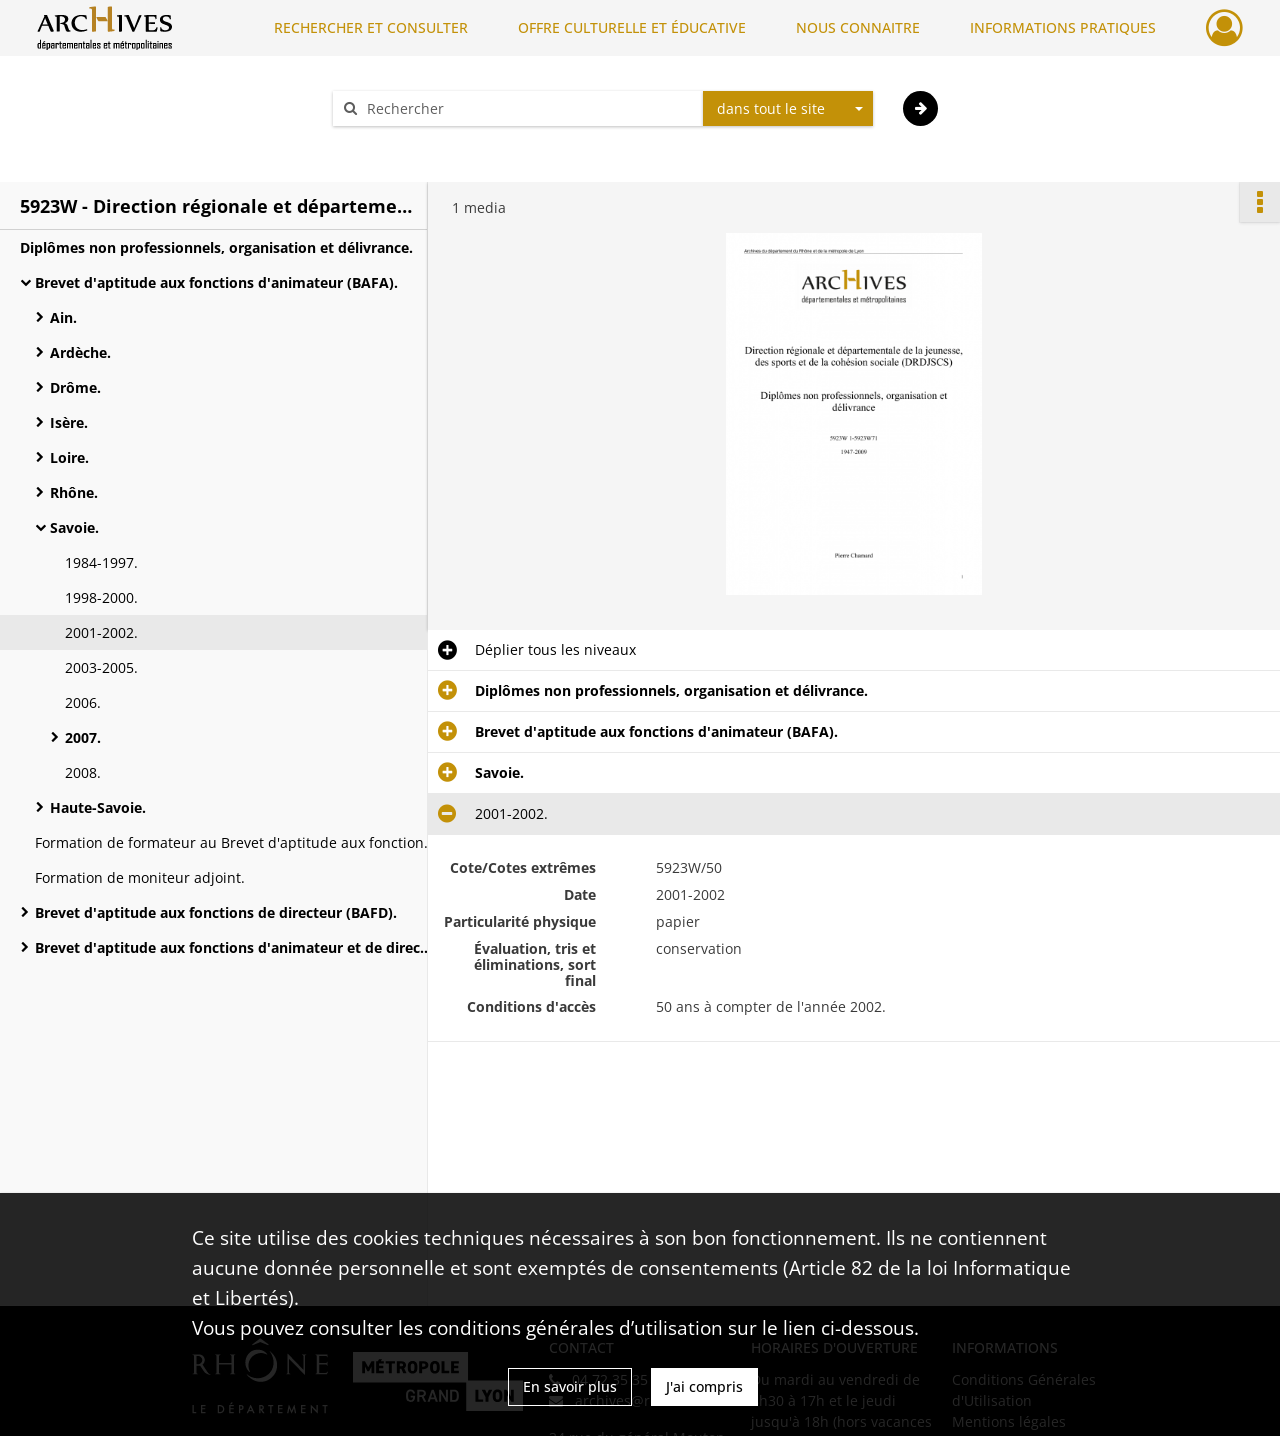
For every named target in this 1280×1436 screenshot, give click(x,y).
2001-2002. (101, 632)
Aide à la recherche (410, 143)
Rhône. (74, 492)
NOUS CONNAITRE (858, 27)
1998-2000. (101, 597)
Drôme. (75, 387)
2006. (83, 702)
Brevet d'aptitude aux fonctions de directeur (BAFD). (216, 912)
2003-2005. (101, 667)
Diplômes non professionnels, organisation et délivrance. (216, 247)
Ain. (63, 317)
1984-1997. (101, 562)
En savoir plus (570, 1386)
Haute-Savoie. (98, 807)
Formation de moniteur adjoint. (140, 877)
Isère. (69, 422)
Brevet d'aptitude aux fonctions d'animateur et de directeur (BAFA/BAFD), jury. (235, 947)
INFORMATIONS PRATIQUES (1063, 27)
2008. (83, 772)
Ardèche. (80, 352)
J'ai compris (704, 1386)
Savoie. (74, 527)
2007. (83, 737)
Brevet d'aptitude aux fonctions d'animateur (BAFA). (216, 282)
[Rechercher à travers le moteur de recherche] (528, 108)
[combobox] (788, 109)
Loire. (69, 457)
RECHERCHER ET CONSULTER (371, 27)
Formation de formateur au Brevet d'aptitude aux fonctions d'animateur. (235, 842)
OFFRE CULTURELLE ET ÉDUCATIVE (632, 27)
